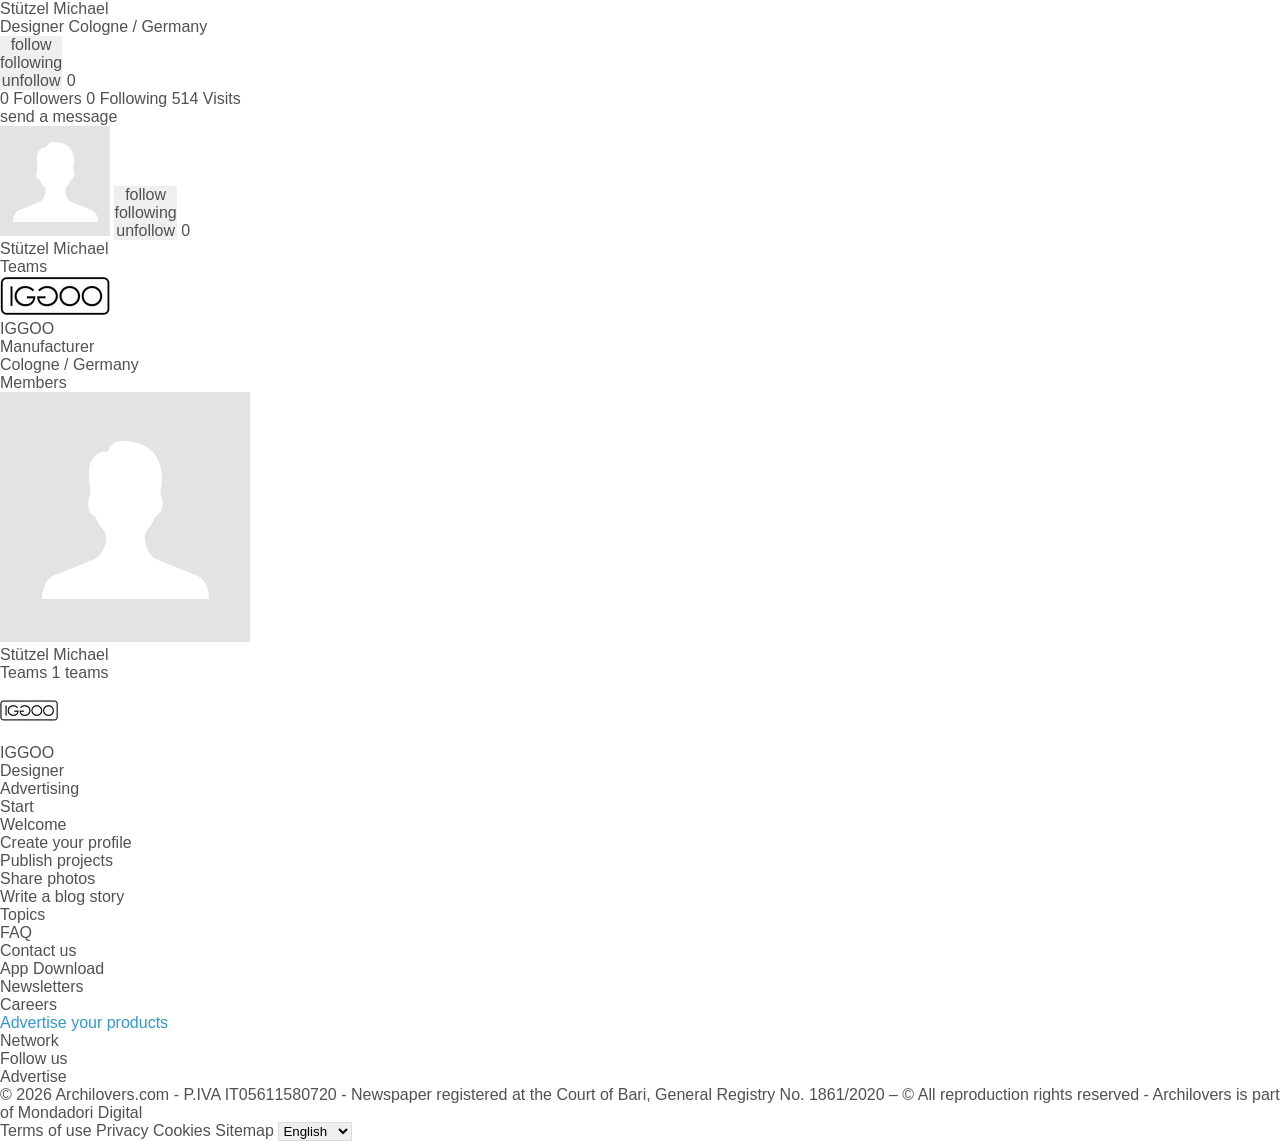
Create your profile (66, 842)
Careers (28, 1004)
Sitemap (244, 1130)
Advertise (33, 1076)
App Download (52, 968)
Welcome (33, 824)
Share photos (47, 878)
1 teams (80, 672)
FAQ (16, 932)
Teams (23, 266)
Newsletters (42, 986)
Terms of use (46, 1130)
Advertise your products (84, 1022)
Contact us (38, 950)
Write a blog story (62, 896)
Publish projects (56, 860)
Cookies (182, 1130)
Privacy (122, 1130)
